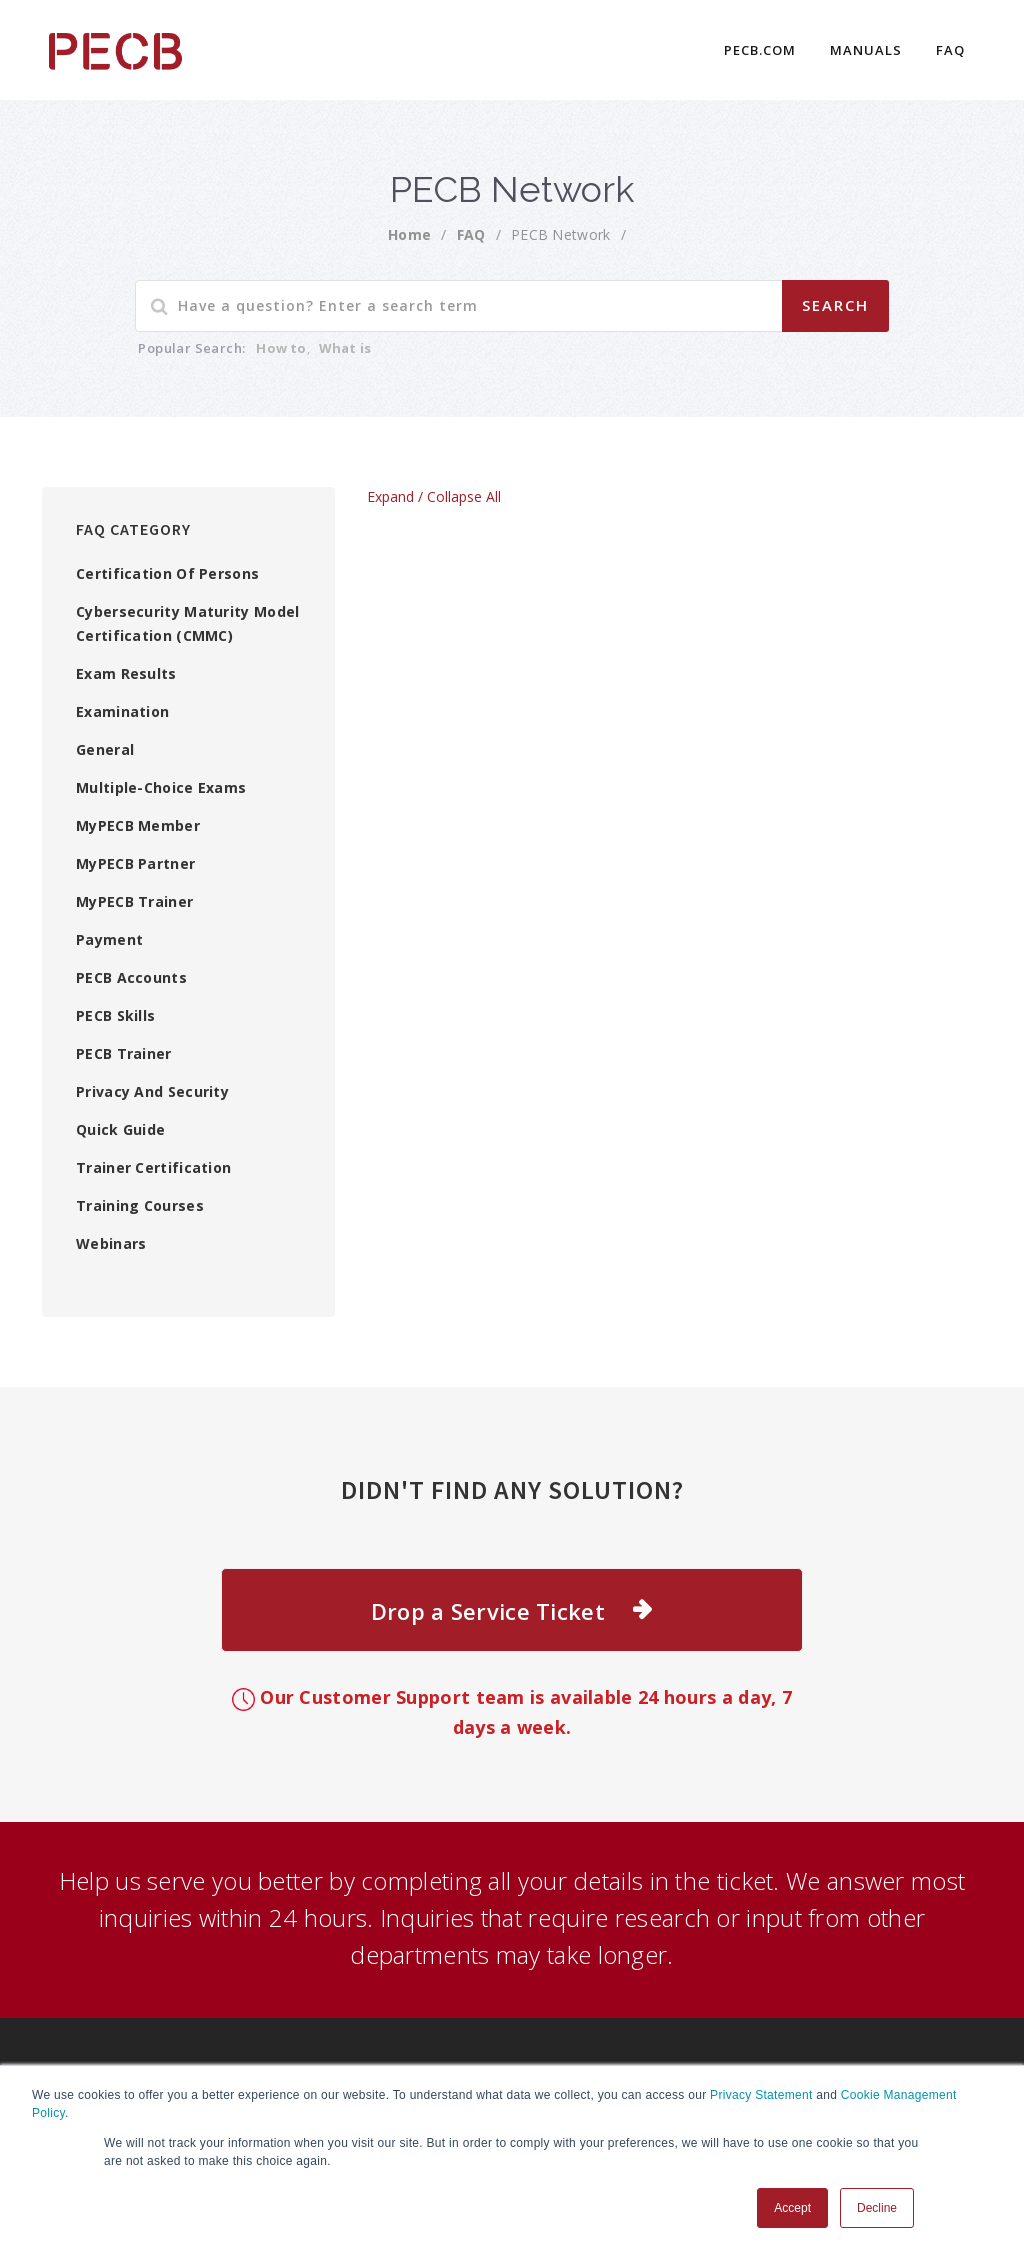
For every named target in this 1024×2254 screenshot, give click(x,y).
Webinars (111, 1243)
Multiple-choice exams (161, 787)
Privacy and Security (152, 1091)
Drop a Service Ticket (488, 1611)
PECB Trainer (124, 1053)
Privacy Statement (761, 2095)
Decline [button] (877, 2208)
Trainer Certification (153, 1167)
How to (281, 348)
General (105, 749)
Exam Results (126, 673)
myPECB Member (138, 825)
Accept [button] (792, 2208)
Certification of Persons (167, 573)
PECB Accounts (131, 977)
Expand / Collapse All (434, 496)
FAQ (950, 50)
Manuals (866, 50)
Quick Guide (120, 1129)
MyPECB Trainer (134, 901)
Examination (122, 711)
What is (345, 348)
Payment (109, 939)
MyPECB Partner (135, 863)
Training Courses (140, 1205)
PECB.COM (760, 50)
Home (409, 234)
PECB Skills (115, 1015)
